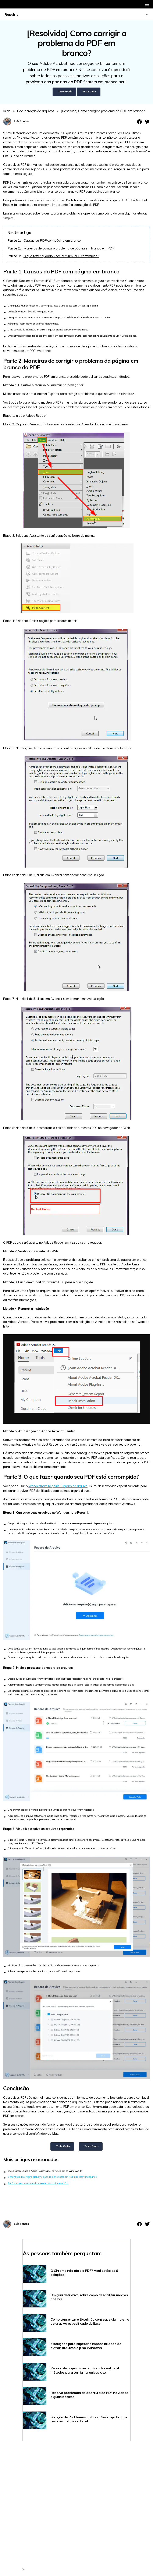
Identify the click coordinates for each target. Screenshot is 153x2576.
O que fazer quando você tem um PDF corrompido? (61, 256)
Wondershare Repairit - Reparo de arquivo (58, 1486)
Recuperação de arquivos (35, 111)
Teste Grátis (64, 92)
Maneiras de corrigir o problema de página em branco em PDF (69, 248)
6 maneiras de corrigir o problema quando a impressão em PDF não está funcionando (52, 2176)
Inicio (7, 111)
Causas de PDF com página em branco (52, 240)
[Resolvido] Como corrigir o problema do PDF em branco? (103, 111)
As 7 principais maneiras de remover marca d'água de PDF (38, 2183)
